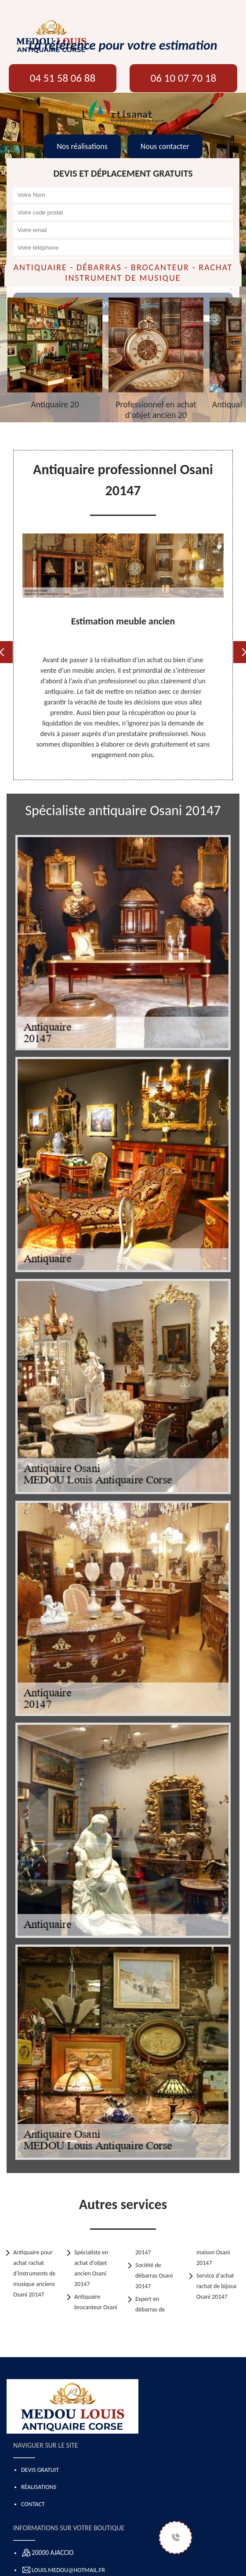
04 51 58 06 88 (62, 78)
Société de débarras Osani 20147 (154, 2275)
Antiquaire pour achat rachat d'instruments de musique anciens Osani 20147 (34, 2273)
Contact (33, 2504)
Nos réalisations (82, 146)
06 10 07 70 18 (183, 78)
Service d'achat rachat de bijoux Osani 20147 (216, 2286)
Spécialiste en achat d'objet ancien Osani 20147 (91, 2268)
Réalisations (38, 2487)
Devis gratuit (40, 2470)
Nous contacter (165, 146)
